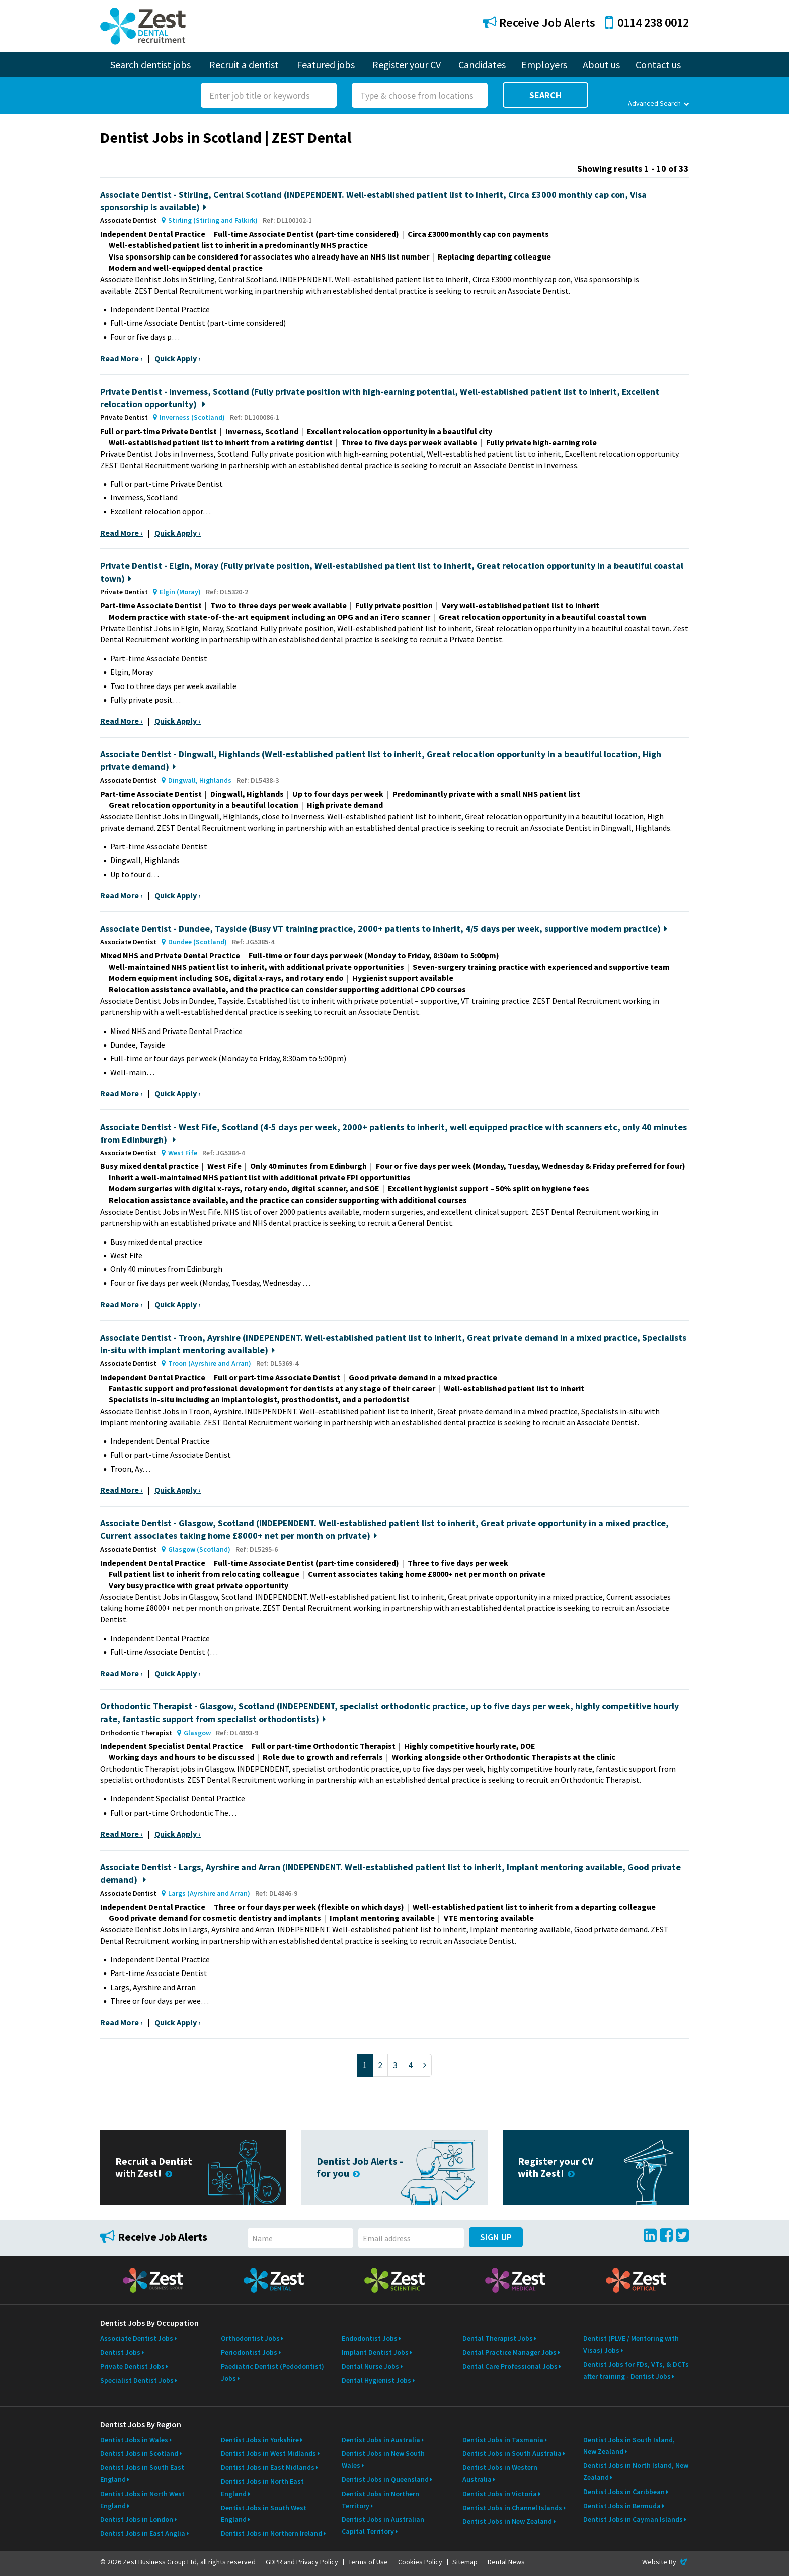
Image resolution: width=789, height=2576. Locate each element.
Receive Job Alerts (539, 22)
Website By (665, 2561)
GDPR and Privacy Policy (302, 2561)
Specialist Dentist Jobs (137, 2380)
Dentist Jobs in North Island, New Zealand (635, 2471)
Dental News (506, 2561)
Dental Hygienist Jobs (376, 2380)
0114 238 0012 (647, 22)
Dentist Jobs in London (136, 2519)
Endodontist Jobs (370, 2338)
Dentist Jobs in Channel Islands (512, 2507)
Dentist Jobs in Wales (134, 2439)
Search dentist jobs (150, 64)
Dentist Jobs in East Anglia (142, 2533)
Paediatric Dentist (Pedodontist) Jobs (272, 2372)
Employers (544, 64)
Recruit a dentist (244, 64)
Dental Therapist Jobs (497, 2338)
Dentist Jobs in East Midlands (267, 2467)
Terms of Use (368, 2561)
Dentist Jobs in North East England (262, 2487)
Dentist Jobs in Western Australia (499, 2473)
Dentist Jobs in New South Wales (383, 2459)
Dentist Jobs (120, 2352)
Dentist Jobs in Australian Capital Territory (383, 2525)
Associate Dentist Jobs (136, 2338)
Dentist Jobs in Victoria (499, 2493)
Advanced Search (658, 103)
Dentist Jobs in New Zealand (507, 2521)
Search (545, 95)
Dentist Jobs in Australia (381, 2439)
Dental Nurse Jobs (370, 2366)
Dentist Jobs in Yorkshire (260, 2439)
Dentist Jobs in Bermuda (622, 2505)
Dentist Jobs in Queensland (385, 2479)
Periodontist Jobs (249, 2352)
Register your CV (406, 64)
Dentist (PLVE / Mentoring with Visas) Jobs (631, 2344)
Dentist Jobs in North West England (142, 2499)
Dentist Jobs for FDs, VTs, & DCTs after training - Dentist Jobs (636, 2370)
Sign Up (496, 2237)
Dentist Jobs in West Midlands (268, 2453)
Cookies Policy (420, 2561)
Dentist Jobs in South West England (263, 2513)
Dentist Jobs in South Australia (512, 2453)
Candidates (482, 64)
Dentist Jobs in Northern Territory (380, 2499)
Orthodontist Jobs (250, 2338)
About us (601, 64)
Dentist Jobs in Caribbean (624, 2491)
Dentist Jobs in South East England (142, 2473)
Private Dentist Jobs (132, 2366)
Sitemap (465, 2561)
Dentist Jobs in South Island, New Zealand (629, 2445)
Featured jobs (326, 64)
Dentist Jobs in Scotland (139, 2453)
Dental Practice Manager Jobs (509, 2352)
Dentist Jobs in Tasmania (502, 2439)
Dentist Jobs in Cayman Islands (633, 2519)
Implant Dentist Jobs (375, 2352)
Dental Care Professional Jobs (510, 2366)
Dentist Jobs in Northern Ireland (271, 2533)
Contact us (658, 64)
